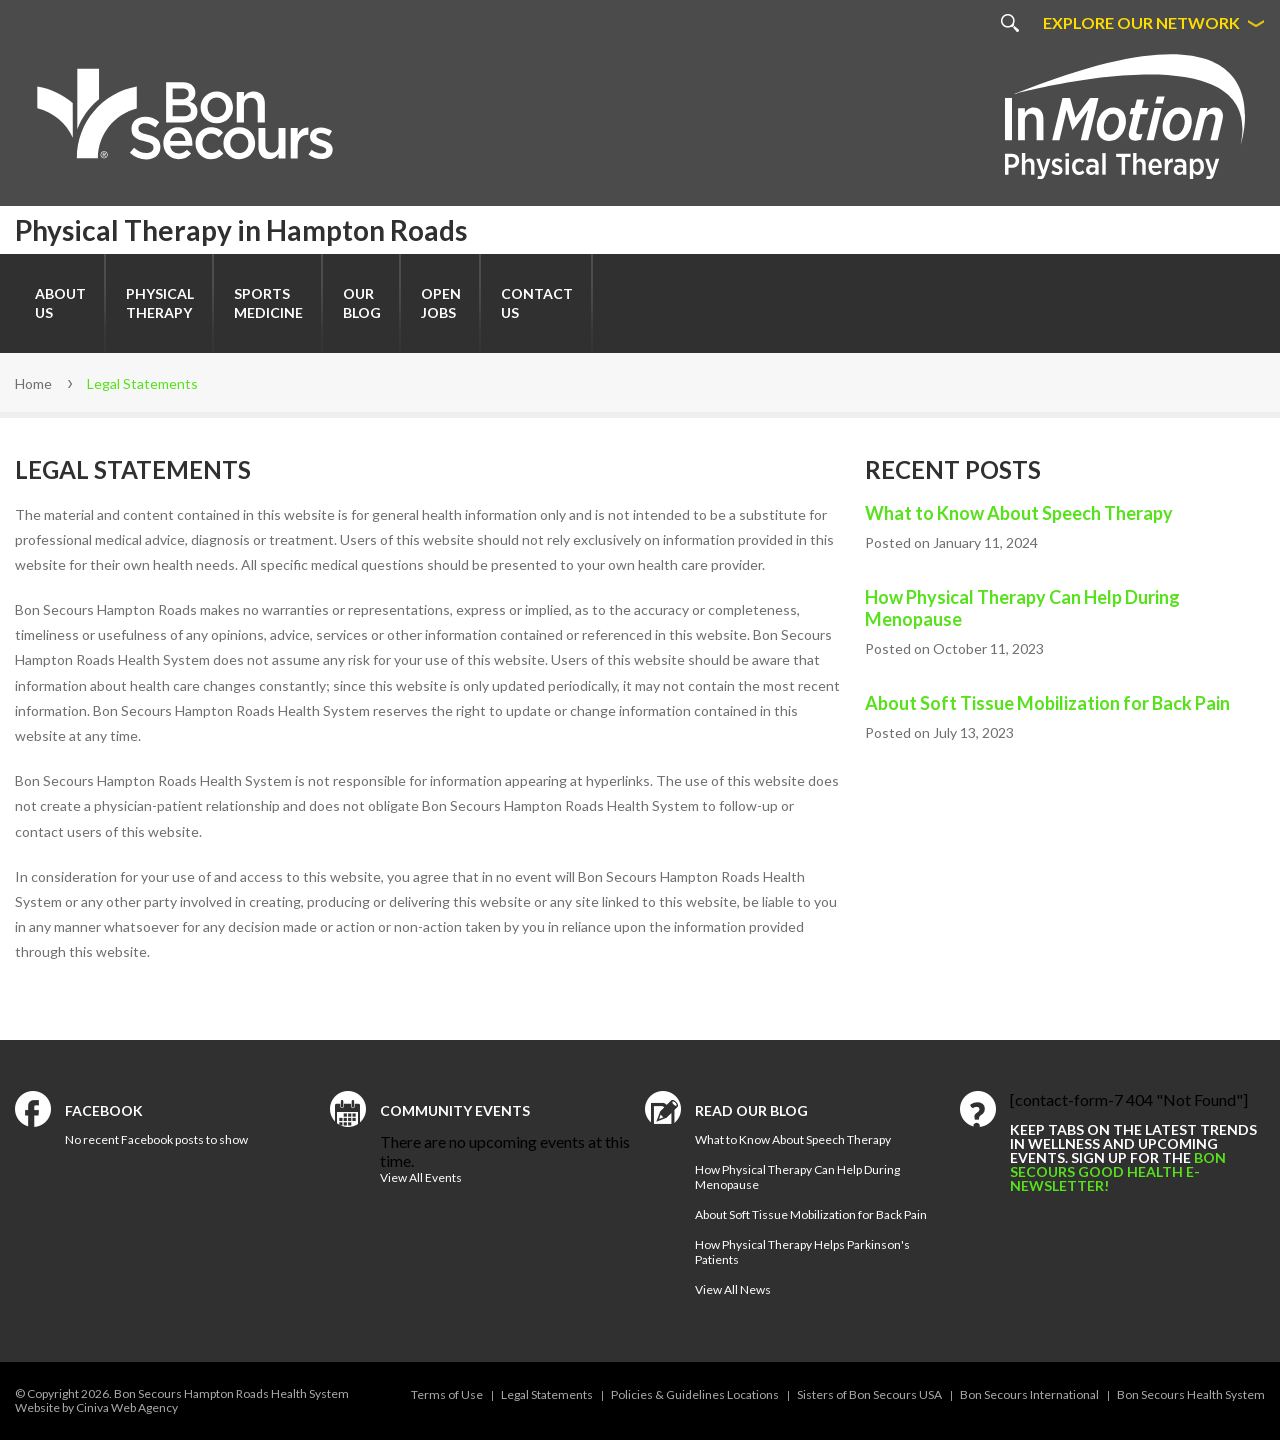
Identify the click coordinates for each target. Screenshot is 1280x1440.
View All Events (421, 1177)
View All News (733, 1289)
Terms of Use (447, 1394)
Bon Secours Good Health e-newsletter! (1118, 1171)
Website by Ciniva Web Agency (96, 1407)
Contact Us (537, 303)
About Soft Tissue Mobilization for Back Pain (1047, 703)
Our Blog (362, 303)
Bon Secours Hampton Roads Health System (231, 1393)
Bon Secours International (1029, 1394)
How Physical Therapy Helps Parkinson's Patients (802, 1252)
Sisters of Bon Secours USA (869, 1394)
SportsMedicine (268, 303)
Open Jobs (441, 303)
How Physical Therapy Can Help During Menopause (1022, 608)
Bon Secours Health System (1191, 1394)
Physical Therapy (160, 303)
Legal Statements (547, 1394)
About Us (60, 303)
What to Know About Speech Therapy (1019, 513)
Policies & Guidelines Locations (695, 1394)
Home (33, 383)
